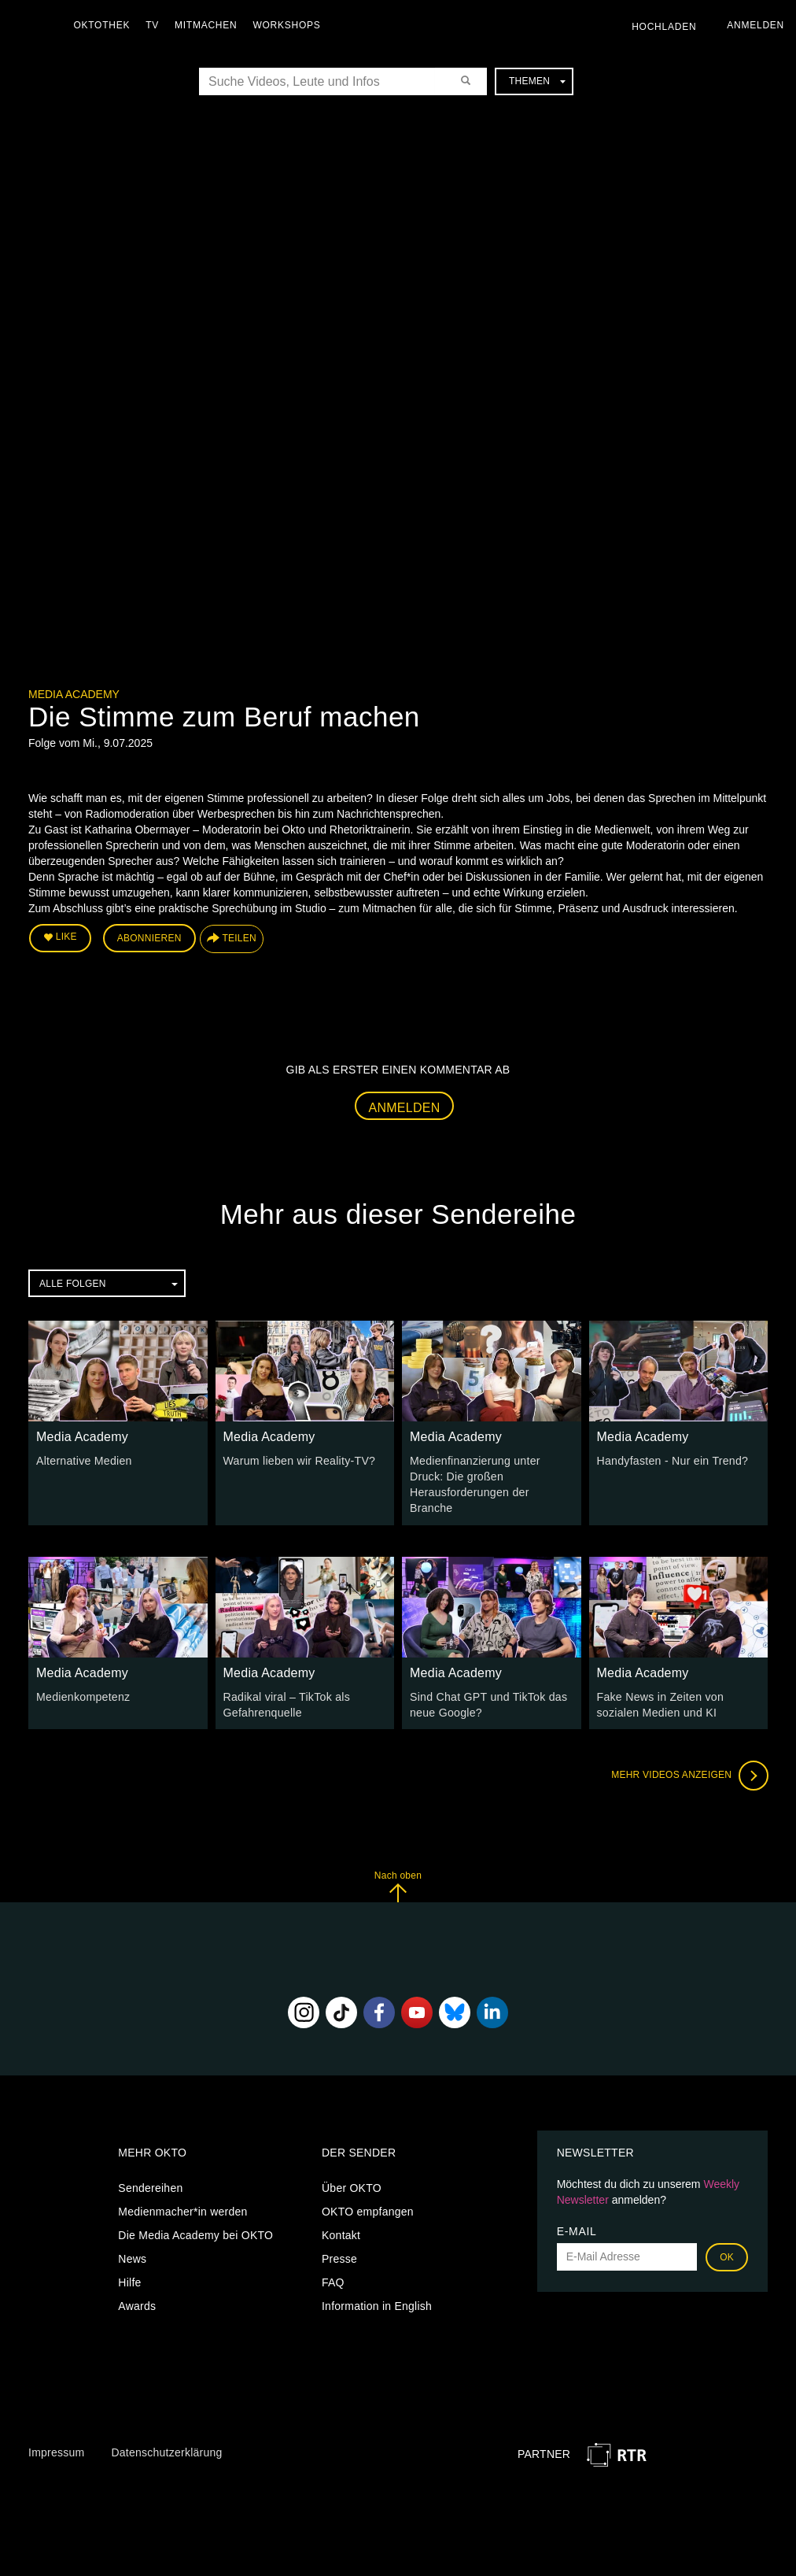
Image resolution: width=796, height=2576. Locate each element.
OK (727, 2255)
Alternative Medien (83, 1460)
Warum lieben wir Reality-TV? (298, 1460)
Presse (339, 2257)
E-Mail (577, 2229)
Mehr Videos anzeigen (689, 1774)
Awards (137, 2304)
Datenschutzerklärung (166, 2451)
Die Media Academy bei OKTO (195, 2233)
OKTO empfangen (368, 2210)
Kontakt (341, 2233)
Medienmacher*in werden (182, 2210)
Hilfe (129, 2281)
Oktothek (103, 25)
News (132, 2257)
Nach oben (398, 1884)
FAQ (333, 2281)
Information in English (377, 2304)
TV (153, 25)
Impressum (56, 2451)
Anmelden (404, 1107)
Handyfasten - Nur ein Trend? (672, 1460)
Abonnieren (149, 938)
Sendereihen (150, 2186)
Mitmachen (207, 25)
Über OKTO (351, 2186)
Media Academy (74, 694)
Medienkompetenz (82, 1695)
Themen (537, 81)
